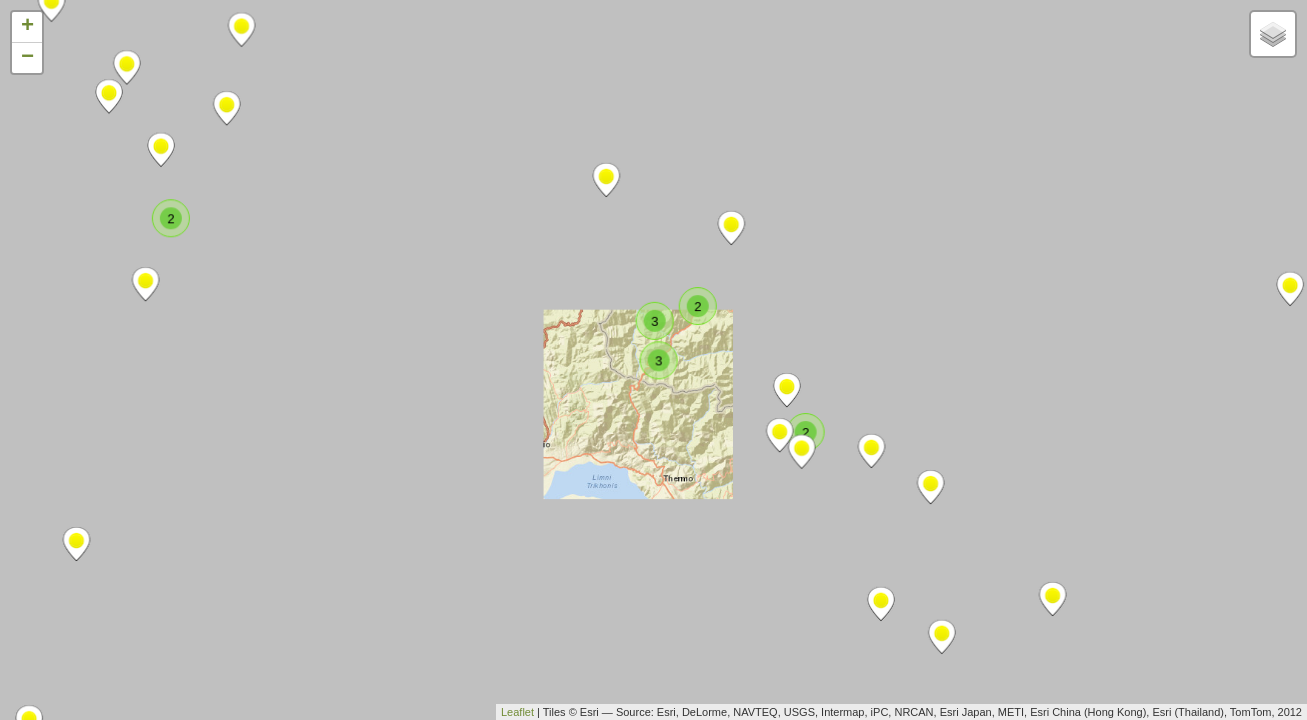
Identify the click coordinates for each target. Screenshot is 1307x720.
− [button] (27, 58)
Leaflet (517, 712)
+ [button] (27, 27)
